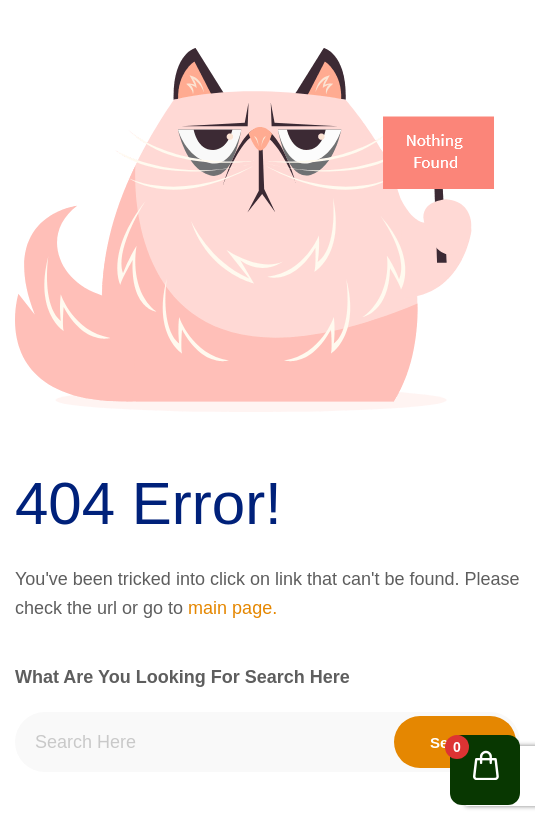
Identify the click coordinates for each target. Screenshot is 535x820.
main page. (232, 608)
